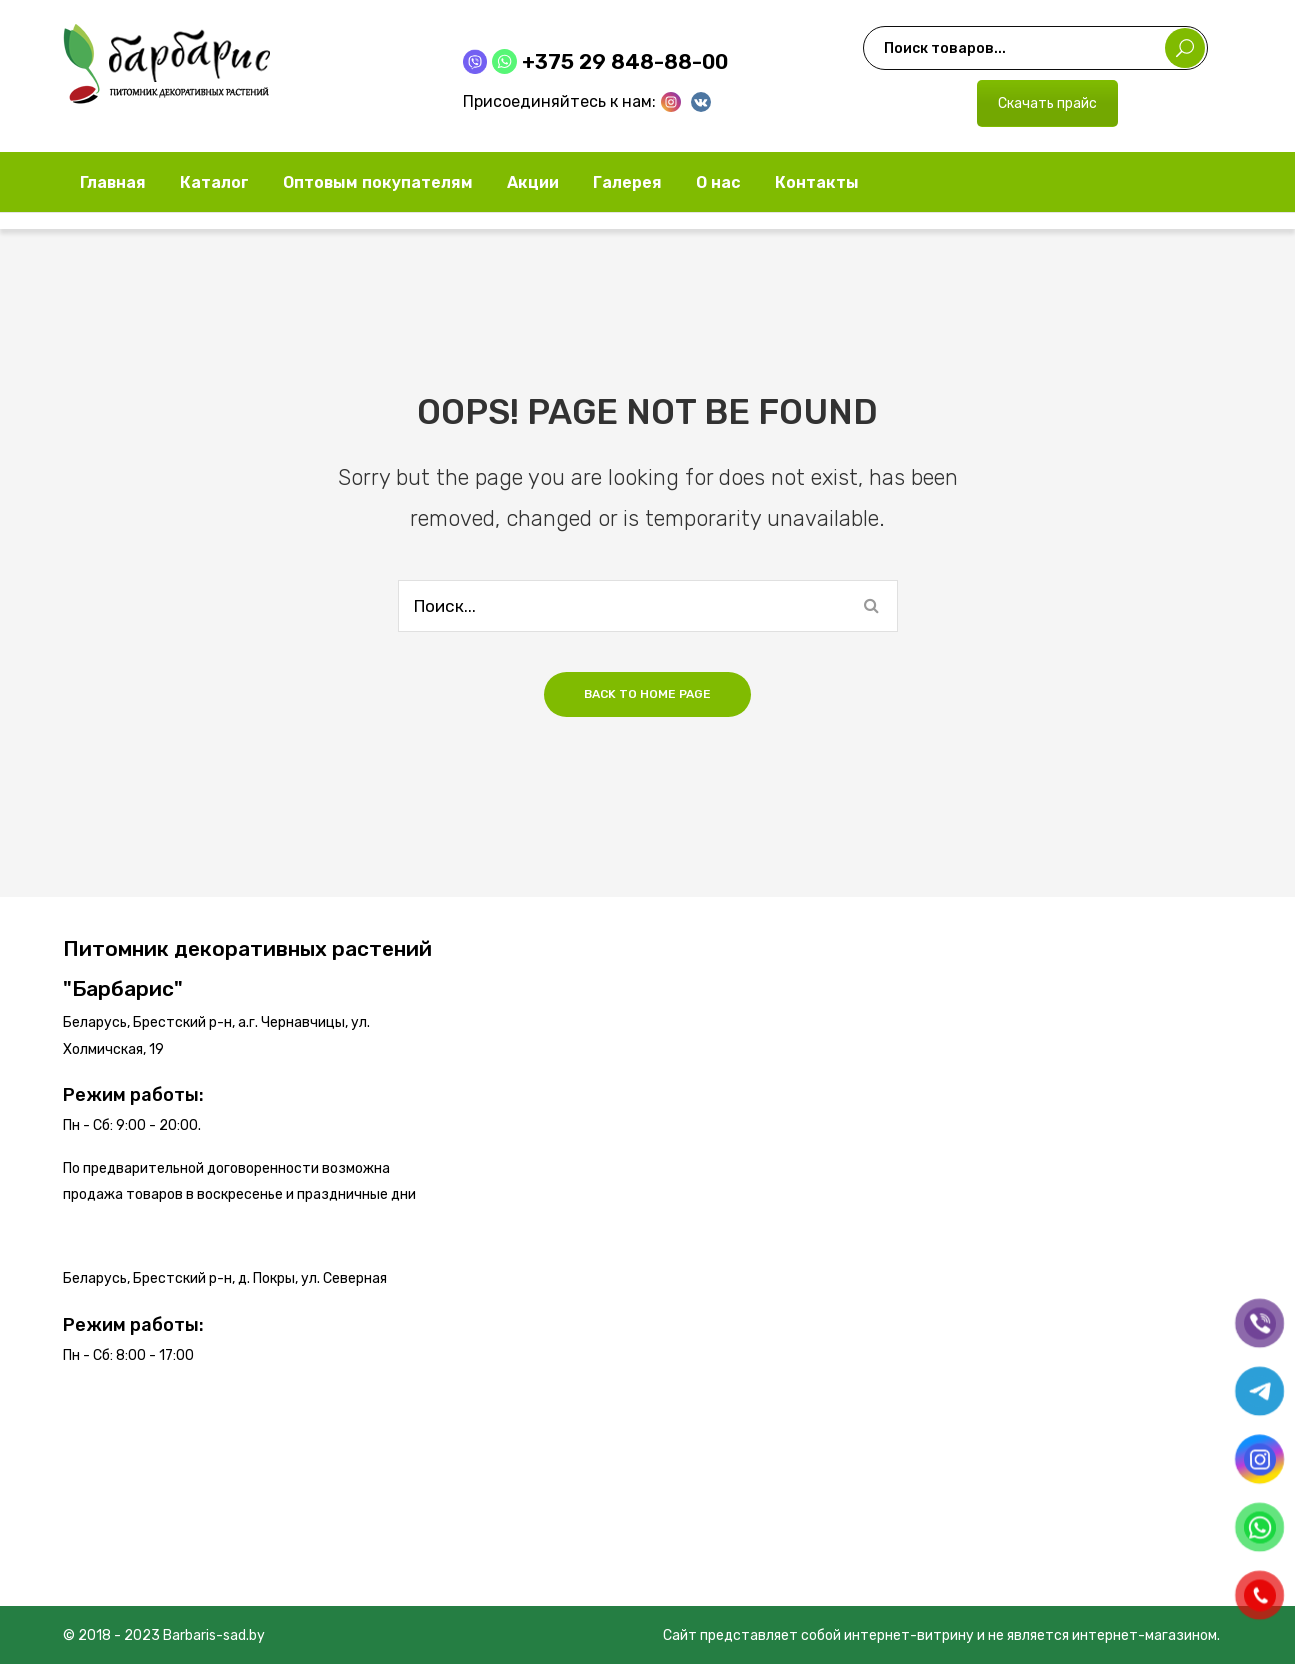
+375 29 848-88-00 (625, 61)
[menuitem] (113, 182)
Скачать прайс (1047, 103)
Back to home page (647, 694)
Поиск (1185, 48)
